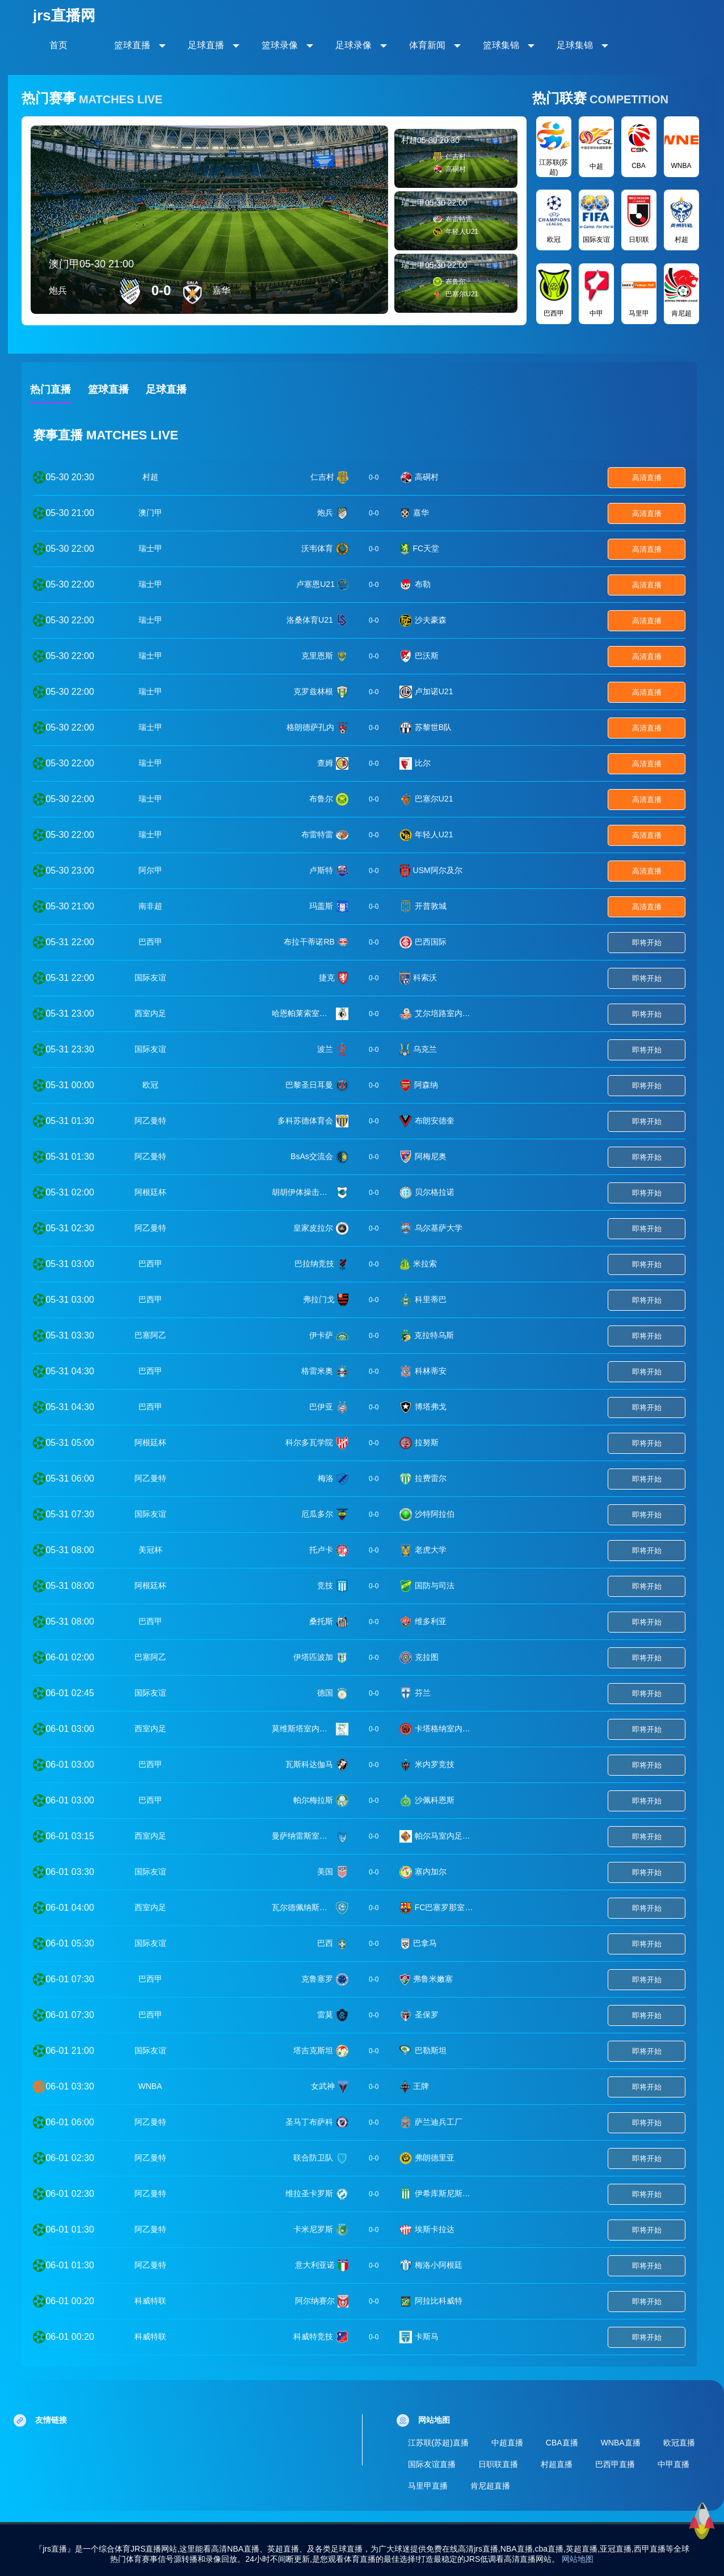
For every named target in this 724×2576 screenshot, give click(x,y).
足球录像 (353, 45)
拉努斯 (427, 1442)
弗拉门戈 (319, 1299)
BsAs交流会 (312, 1156)
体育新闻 (427, 45)
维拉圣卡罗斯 (309, 2193)
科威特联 (150, 2300)
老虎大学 (431, 1549)
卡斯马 (427, 2336)
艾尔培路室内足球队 (445, 1013)
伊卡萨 (321, 1335)
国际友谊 (150, 977)
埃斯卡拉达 (434, 2229)
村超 (150, 476)
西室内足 (150, 1013)
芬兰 (423, 1692)
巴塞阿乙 (150, 1335)
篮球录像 (280, 45)
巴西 (325, 1943)
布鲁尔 (321, 798)
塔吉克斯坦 (313, 2050)
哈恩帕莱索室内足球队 (302, 1013)
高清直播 (647, 477)
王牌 (421, 2086)
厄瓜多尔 (317, 1513)
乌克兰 (425, 1049)
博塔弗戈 (431, 1406)
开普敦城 (431, 906)
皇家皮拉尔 (313, 1227)
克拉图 (427, 1657)
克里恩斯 (317, 655)
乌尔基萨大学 (438, 1227)
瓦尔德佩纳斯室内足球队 (302, 1907)
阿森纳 (426, 1084)
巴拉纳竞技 (314, 1263)
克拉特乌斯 (434, 1335)
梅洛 (326, 1478)
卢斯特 (321, 870)
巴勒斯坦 (431, 2050)
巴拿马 (425, 1943)
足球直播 (206, 45)
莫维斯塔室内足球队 (302, 1728)
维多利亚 (431, 1621)
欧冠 (150, 1084)
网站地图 (577, 2559)
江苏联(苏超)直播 (438, 2442)
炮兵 (325, 512)
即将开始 (647, 942)
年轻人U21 (434, 834)
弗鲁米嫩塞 (433, 1978)
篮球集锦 (501, 45)
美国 (325, 1871)
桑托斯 (321, 1621)
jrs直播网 (64, 15)
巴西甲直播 (615, 2464)
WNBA (150, 2086)
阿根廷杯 (150, 1192)
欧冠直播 (679, 2442)
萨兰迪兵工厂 (438, 2121)
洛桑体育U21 (310, 619)
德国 (325, 1692)
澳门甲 (150, 512)
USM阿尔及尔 (437, 870)
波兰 (325, 1049)
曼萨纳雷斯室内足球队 (302, 1835)
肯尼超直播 (490, 2485)
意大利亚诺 (315, 2264)
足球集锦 (575, 45)
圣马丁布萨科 (309, 2121)
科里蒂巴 (431, 1299)
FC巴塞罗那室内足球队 (445, 1907)
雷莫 (325, 2014)
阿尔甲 (150, 870)
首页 (58, 45)
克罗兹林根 (313, 691)
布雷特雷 (317, 834)
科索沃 (425, 977)
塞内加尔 (431, 1871)
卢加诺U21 (434, 691)
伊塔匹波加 (313, 1657)
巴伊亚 (321, 1406)
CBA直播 (562, 2442)
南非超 (150, 906)
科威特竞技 (313, 2336)
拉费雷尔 (431, 1478)
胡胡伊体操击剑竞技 (302, 1192)
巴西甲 (150, 941)
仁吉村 (322, 476)
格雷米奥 (317, 1370)
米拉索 (425, 1263)
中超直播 (507, 2442)
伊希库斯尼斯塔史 (445, 2193)
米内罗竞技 (434, 1764)
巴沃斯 (427, 655)
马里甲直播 (428, 2485)
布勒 (423, 584)
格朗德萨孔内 (310, 727)
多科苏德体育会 (305, 1120)
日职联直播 (498, 2464)
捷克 (327, 977)
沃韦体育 (317, 548)
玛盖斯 (321, 906)
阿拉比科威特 (438, 2300)
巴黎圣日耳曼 (309, 1084)
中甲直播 (673, 2464)
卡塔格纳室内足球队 (445, 1728)
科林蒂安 (431, 1370)
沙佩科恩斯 (434, 1800)
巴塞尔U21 (434, 798)
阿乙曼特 (150, 1120)
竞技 (325, 1585)
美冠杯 (150, 1549)
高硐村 (427, 476)
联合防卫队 (313, 2157)
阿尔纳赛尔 (315, 2300)
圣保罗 (427, 2014)
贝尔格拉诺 (434, 1192)
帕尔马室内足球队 (445, 1835)
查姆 (325, 762)
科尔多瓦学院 (309, 1442)
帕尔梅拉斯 (313, 1800)
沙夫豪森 (431, 619)
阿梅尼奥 (431, 1156)
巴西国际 (431, 941)
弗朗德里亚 (434, 2157)
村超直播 (557, 2464)
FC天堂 (426, 548)
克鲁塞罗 (317, 1978)
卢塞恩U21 (315, 584)
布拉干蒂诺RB (309, 941)
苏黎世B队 (433, 727)
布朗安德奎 (434, 1120)
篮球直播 (132, 45)
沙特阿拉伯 (434, 1513)
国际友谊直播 (432, 2464)
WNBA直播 (621, 2442)
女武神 (323, 2086)
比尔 (423, 762)
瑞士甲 (150, 548)
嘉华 (421, 512)
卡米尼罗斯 (313, 2229)
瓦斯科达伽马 (309, 1764)
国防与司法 (434, 1585)
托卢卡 (321, 1549)
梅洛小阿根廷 (438, 2264)
